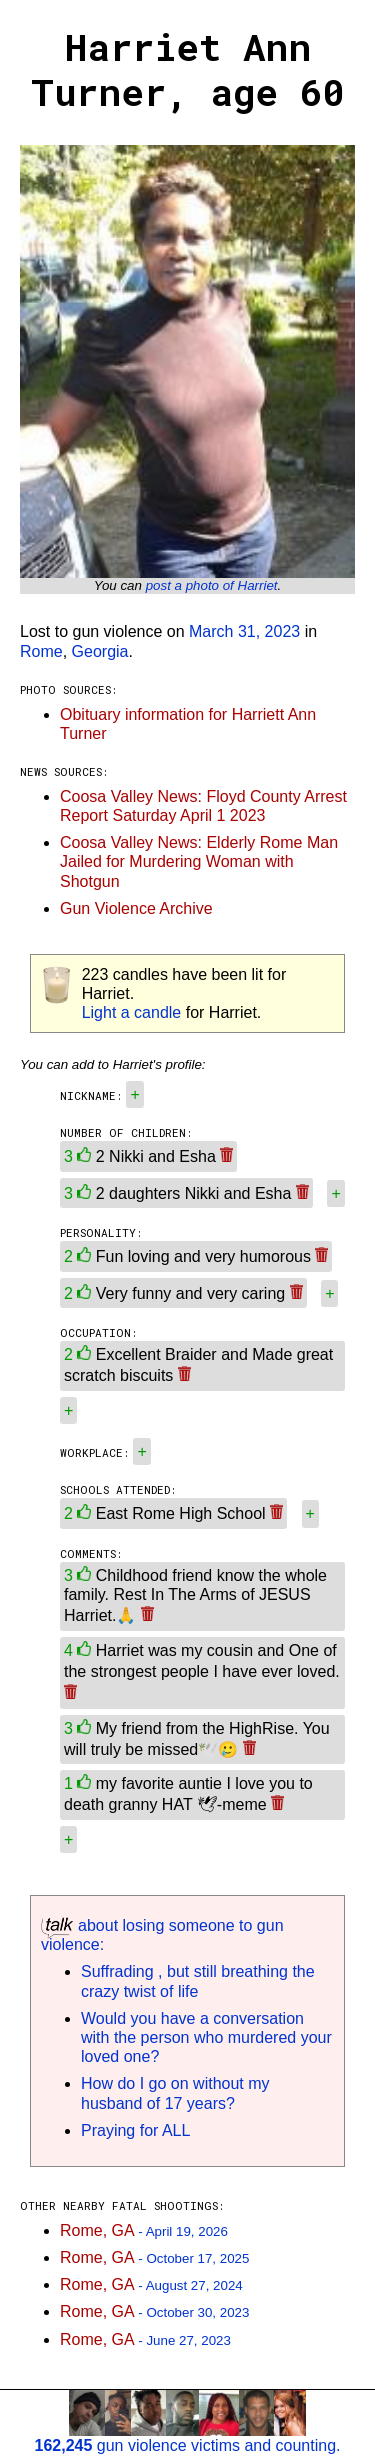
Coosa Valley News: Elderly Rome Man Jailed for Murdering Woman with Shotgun (199, 861)
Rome (41, 651)
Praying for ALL (135, 2130)
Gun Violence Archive (136, 908)
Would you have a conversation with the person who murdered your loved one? (206, 2037)
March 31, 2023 (244, 631)
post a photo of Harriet (212, 585)
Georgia (100, 651)
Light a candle (132, 1012)
